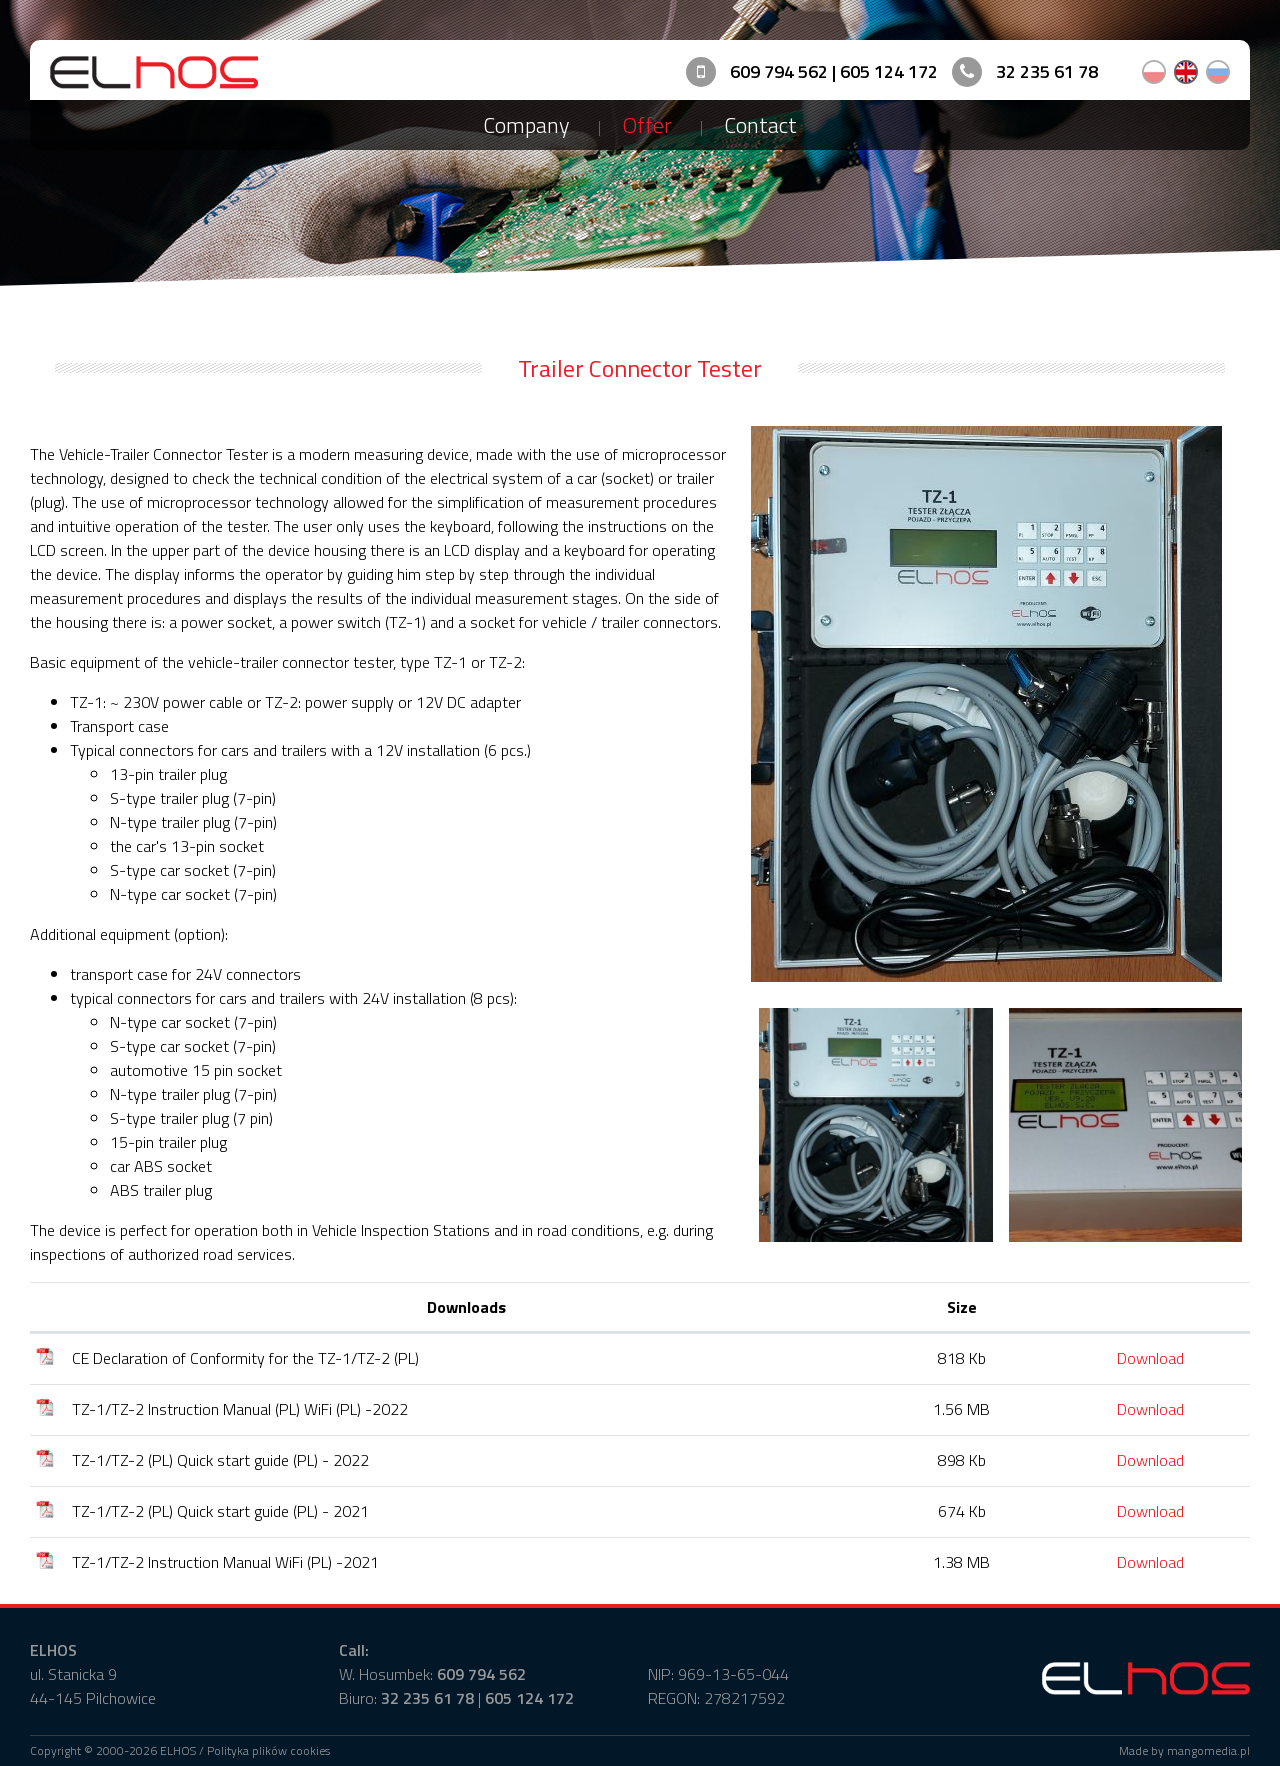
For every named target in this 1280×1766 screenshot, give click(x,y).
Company (526, 125)
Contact (760, 125)
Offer (647, 125)
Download (1150, 1358)
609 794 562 (779, 71)
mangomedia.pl (1208, 1750)
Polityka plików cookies (268, 1750)
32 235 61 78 (1047, 71)
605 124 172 (889, 71)
